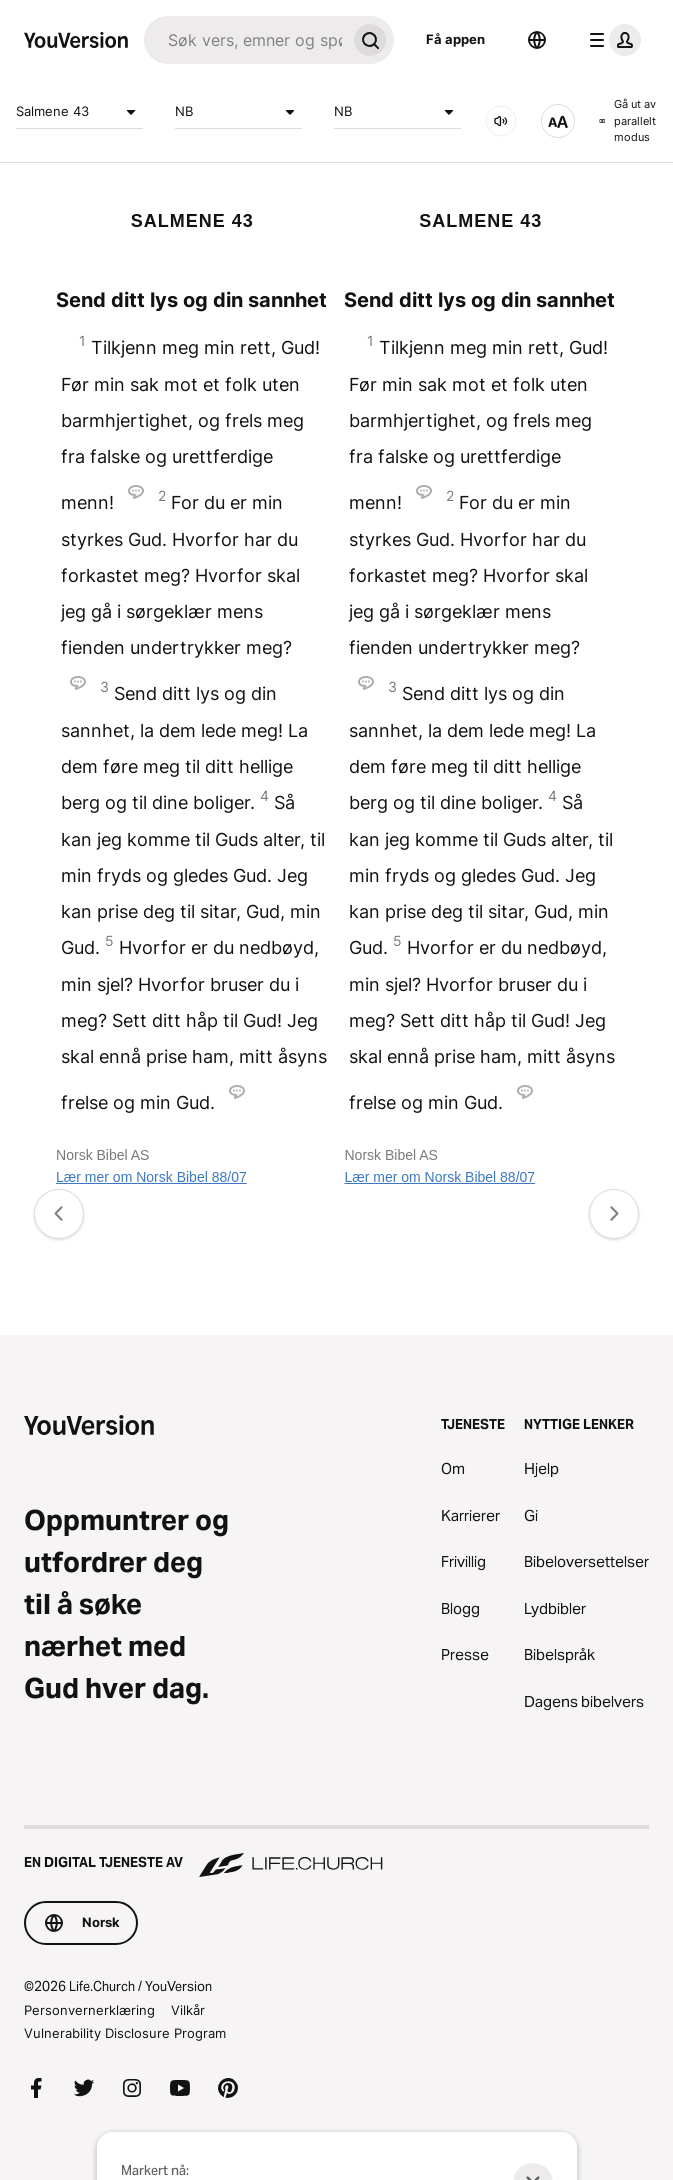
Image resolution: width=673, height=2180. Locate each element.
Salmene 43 (79, 112)
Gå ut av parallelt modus (627, 120)
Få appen (455, 39)
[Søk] (245, 40)
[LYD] (501, 121)
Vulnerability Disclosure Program (125, 2033)
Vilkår (188, 2010)
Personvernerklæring (89, 2010)
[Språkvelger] (537, 40)
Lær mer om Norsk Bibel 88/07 (151, 1177)
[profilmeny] (611, 40)
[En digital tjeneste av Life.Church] (336, 1853)
